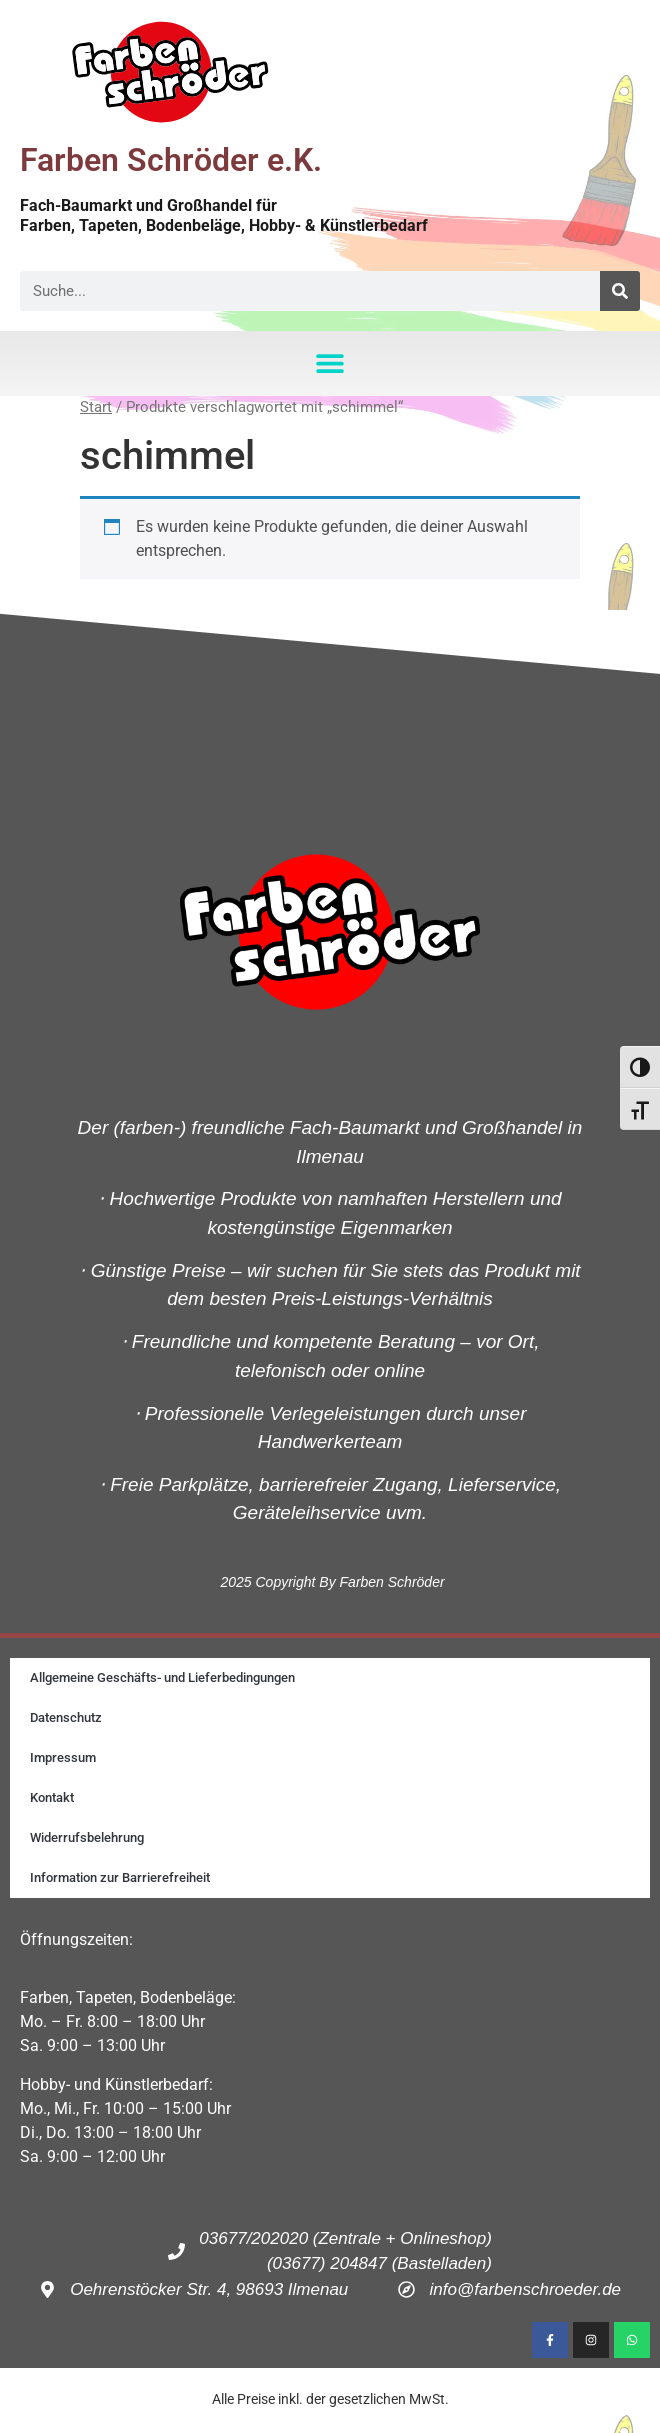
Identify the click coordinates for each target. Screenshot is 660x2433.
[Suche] (620, 291)
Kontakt (52, 1797)
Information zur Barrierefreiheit (120, 1877)
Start (96, 407)
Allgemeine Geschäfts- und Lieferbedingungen (162, 1677)
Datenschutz (66, 1717)
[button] (330, 363)
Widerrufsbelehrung (87, 1837)
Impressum (63, 1757)
